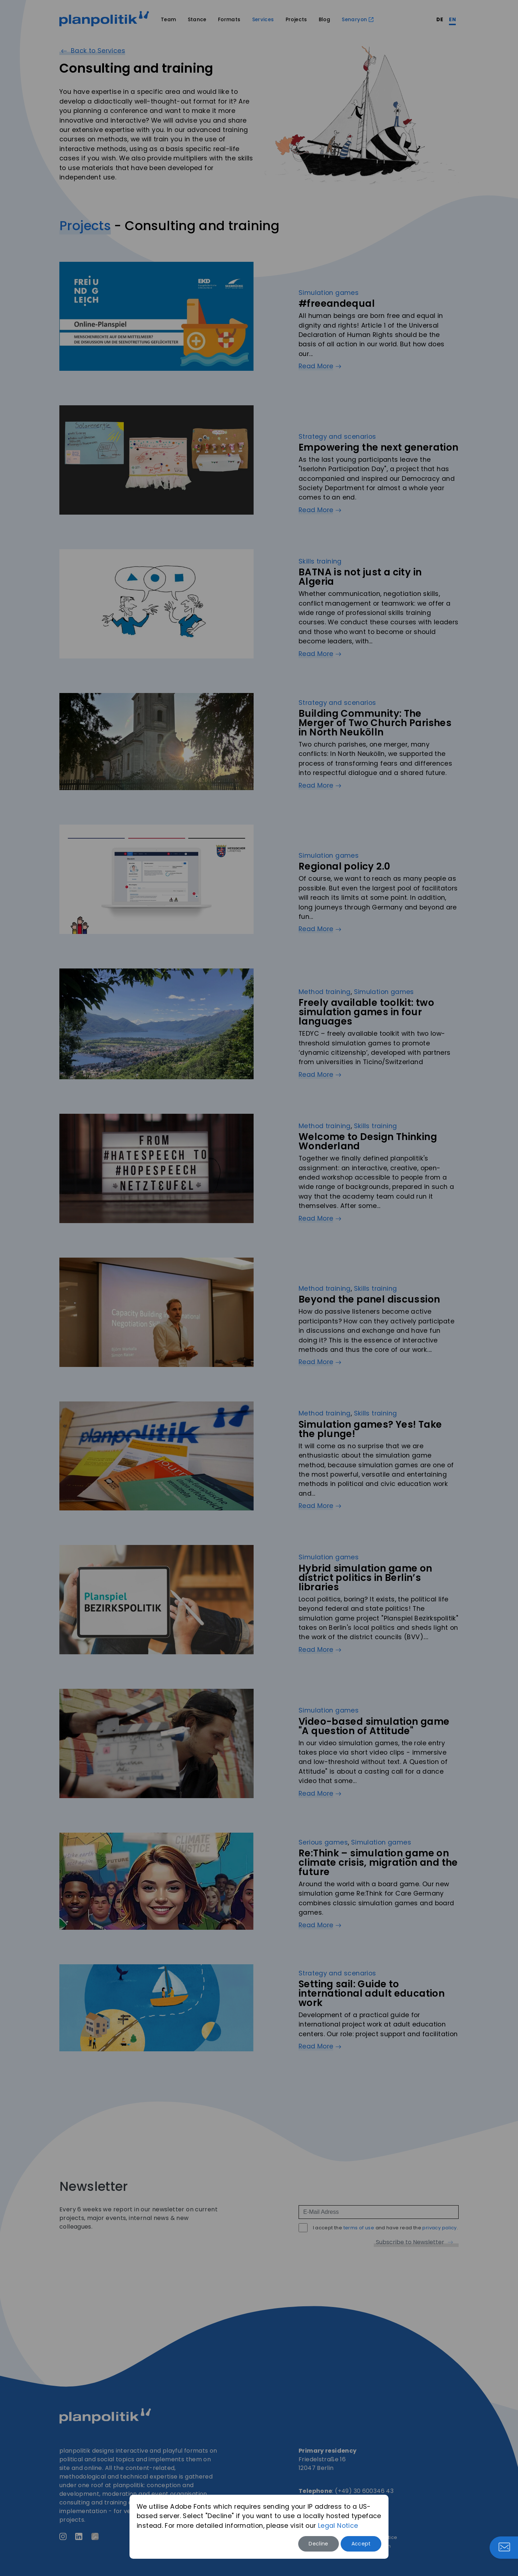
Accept (361, 2543)
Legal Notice (338, 2525)
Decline (318, 2543)
